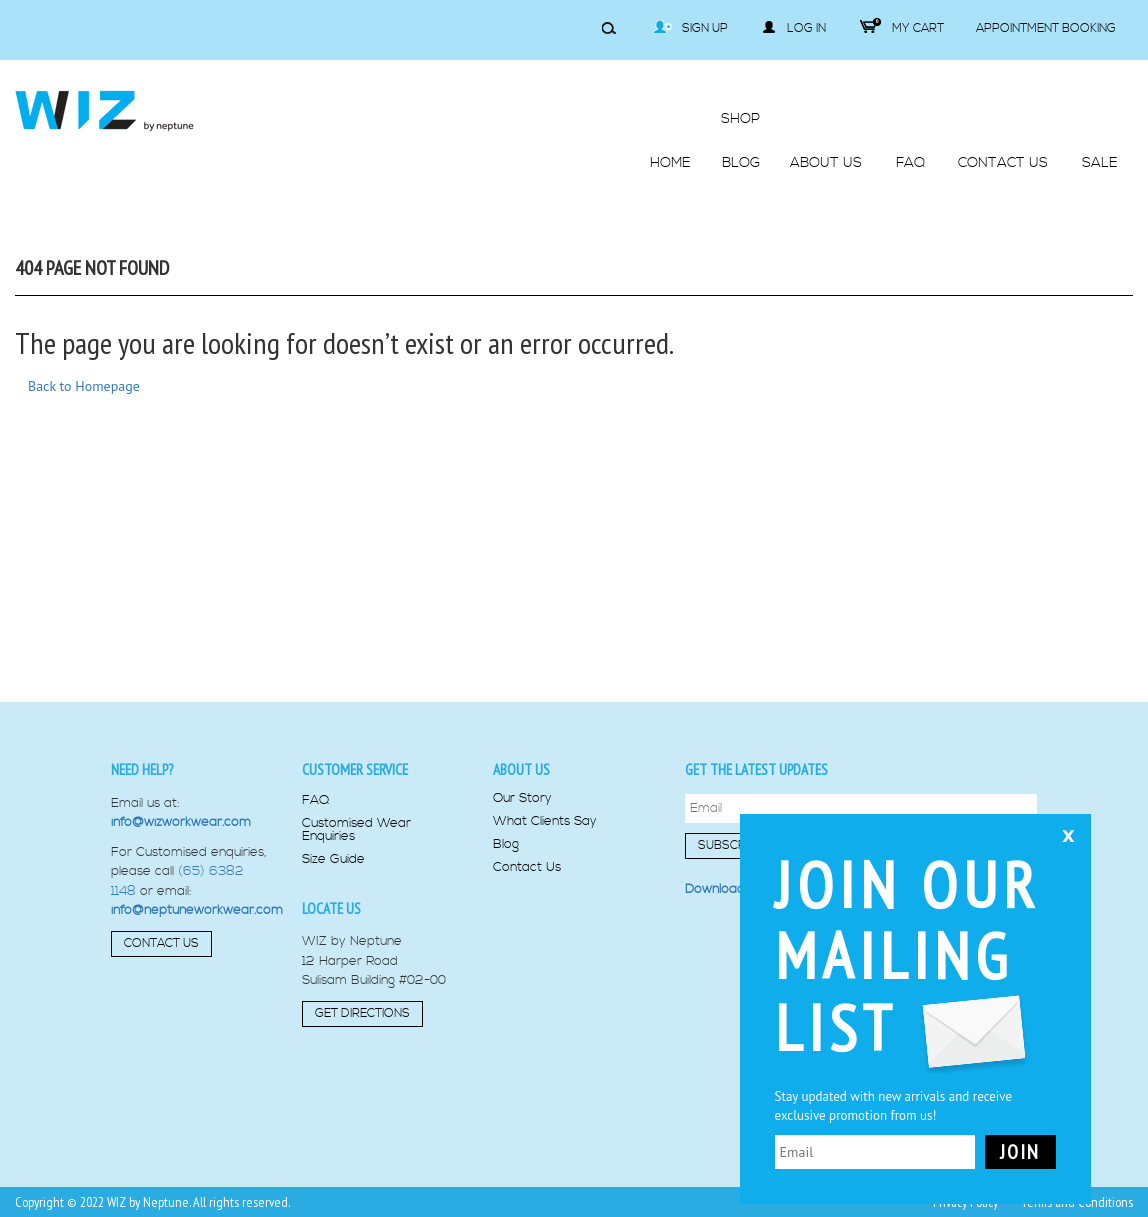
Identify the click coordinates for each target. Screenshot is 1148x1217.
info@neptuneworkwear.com (197, 910)
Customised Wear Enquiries (356, 830)
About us (521, 769)
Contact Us (161, 943)
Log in (794, 28)
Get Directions (362, 1013)
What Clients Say (545, 821)
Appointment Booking (1046, 28)
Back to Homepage (84, 386)
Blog (506, 844)
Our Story (522, 798)
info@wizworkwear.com (181, 822)
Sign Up (690, 28)
